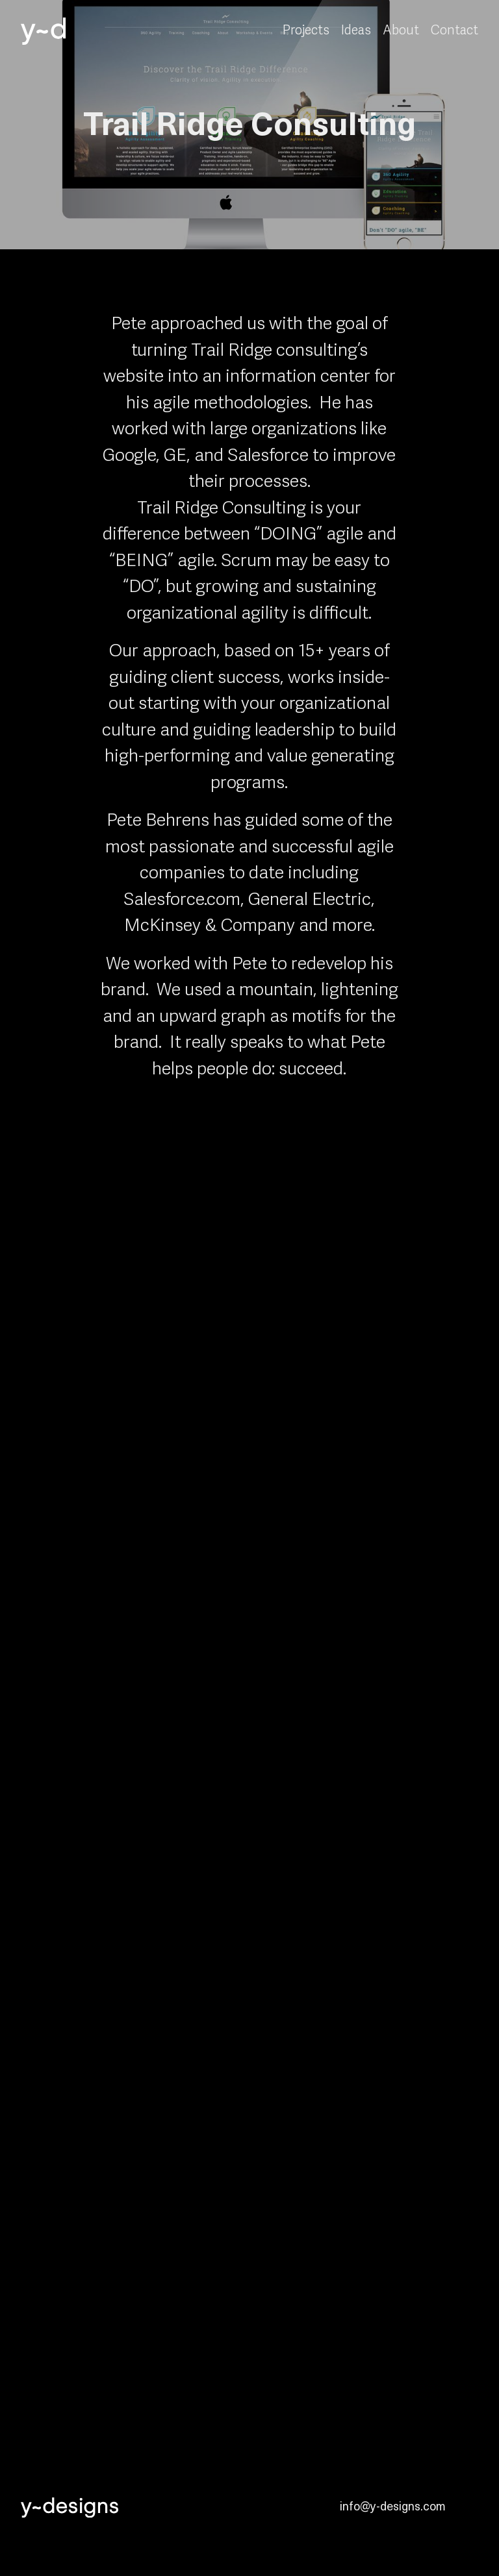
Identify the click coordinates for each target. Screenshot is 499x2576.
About (401, 31)
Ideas (356, 31)
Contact (454, 31)
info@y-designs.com (393, 2505)
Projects (306, 31)
